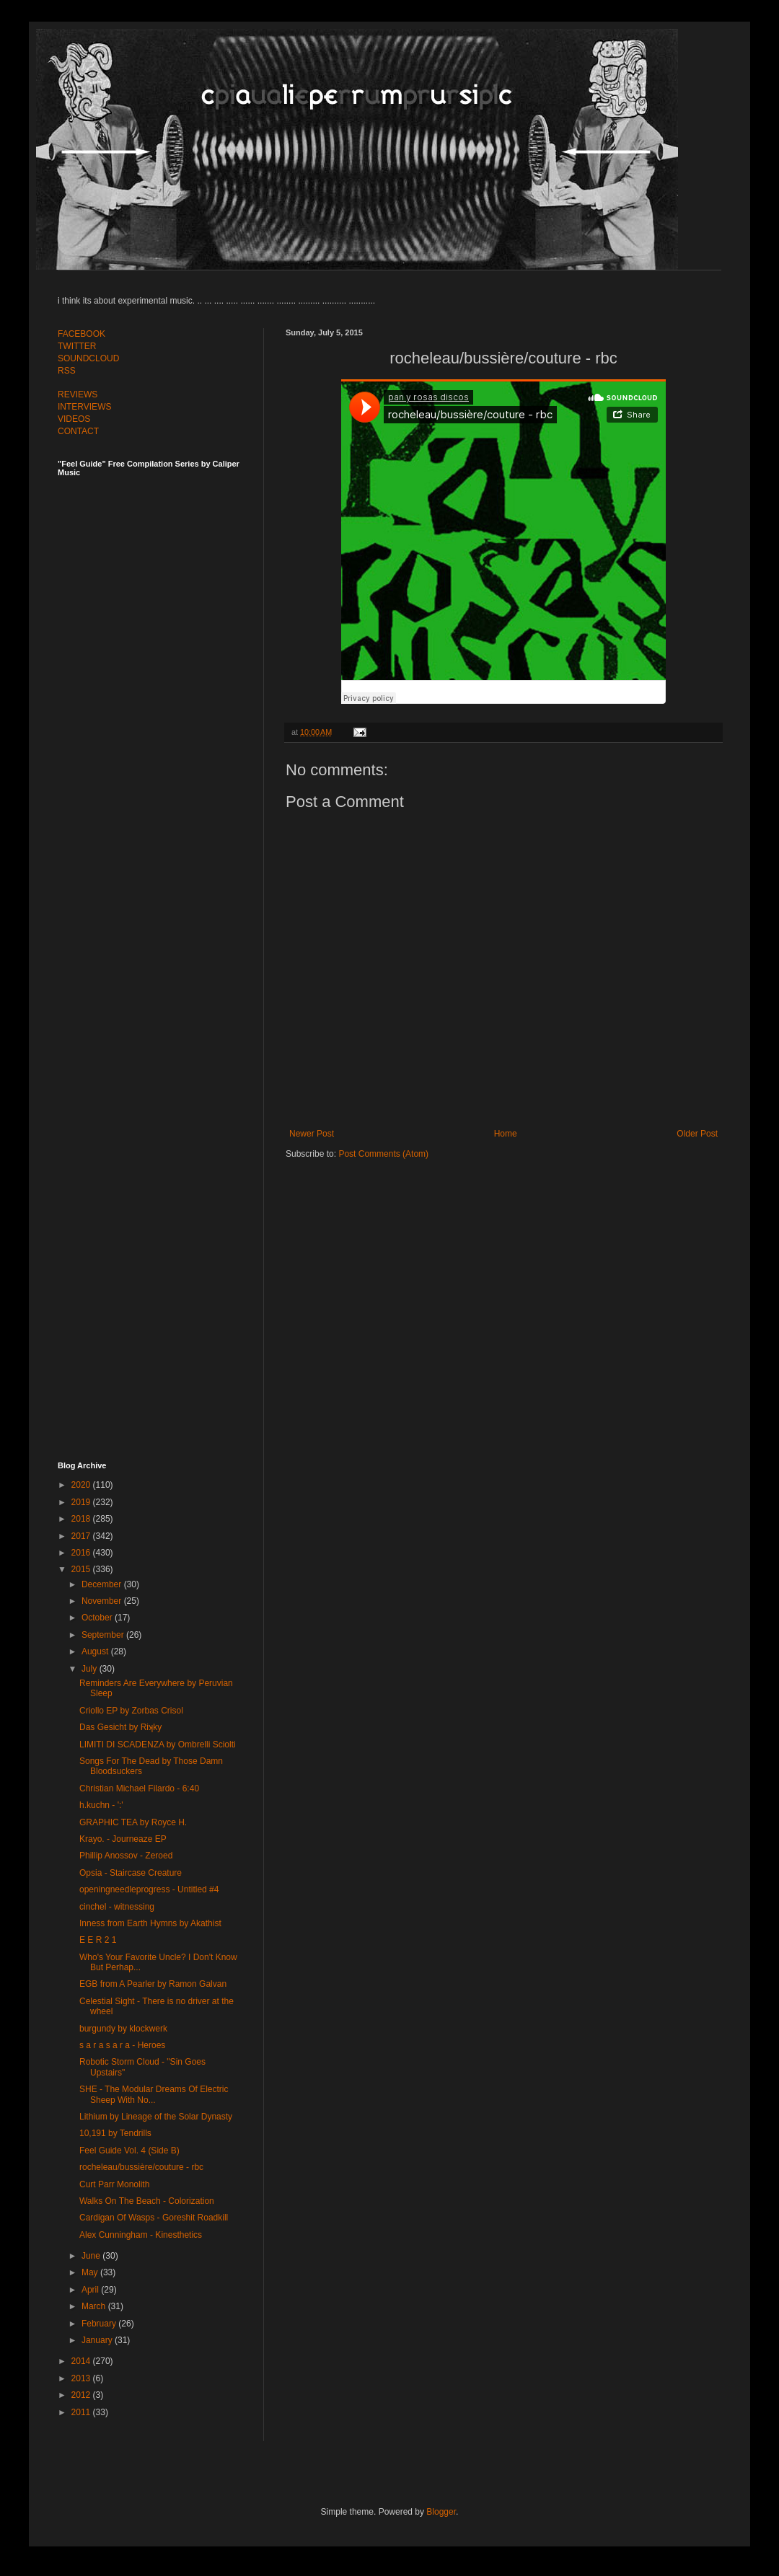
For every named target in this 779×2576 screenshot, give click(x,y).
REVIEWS (77, 394)
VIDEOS (74, 419)
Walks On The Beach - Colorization (146, 2201)
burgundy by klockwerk (123, 2029)
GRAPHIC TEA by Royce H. (133, 1822)
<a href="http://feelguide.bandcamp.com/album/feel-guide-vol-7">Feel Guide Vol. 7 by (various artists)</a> (159, 636)
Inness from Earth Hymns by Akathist (150, 1923)
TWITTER (77, 346)
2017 (82, 1536)
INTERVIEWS (84, 407)
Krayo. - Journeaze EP (123, 1839)
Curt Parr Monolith (114, 2184)
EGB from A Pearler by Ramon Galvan (152, 1984)
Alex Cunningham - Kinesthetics (140, 2235)
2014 (82, 2361)
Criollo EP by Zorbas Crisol (131, 1711)
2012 (82, 2395)
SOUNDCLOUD (88, 358)
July (91, 1669)
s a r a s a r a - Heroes (122, 2045)
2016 (82, 1553)
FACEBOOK (81, 334)
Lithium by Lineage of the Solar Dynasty (155, 2117)
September (104, 1635)
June (92, 2256)
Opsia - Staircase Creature (130, 1873)
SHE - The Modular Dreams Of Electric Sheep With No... (154, 2094)
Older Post (697, 1134)
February (100, 2324)
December (103, 1584)
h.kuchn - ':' (101, 1805)
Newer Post (311, 1134)
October (98, 1618)
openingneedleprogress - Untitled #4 (149, 1889)
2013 (82, 2378)
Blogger (441, 2512)
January (98, 2340)
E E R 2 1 (97, 1940)
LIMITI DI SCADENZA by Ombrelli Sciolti (157, 1744)
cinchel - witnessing (116, 1907)
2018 (82, 1519)
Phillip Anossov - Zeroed (125, 1856)
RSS (67, 371)
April (91, 2290)
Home (505, 1134)
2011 (82, 2412)
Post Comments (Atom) (383, 1154)
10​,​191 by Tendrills (115, 2133)
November (103, 1601)
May (91, 2272)
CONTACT (78, 431)
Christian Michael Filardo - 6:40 (139, 1788)
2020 (82, 1485)
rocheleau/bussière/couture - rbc (141, 2167)
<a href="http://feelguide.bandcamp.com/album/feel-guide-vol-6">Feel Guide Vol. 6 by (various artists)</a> (159, 954)
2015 (82, 1569)
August (96, 1651)
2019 (82, 1502)
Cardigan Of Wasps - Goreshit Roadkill (153, 2218)
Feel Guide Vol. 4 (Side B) (129, 2150)
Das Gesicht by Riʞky (120, 1727)
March (95, 2306)
